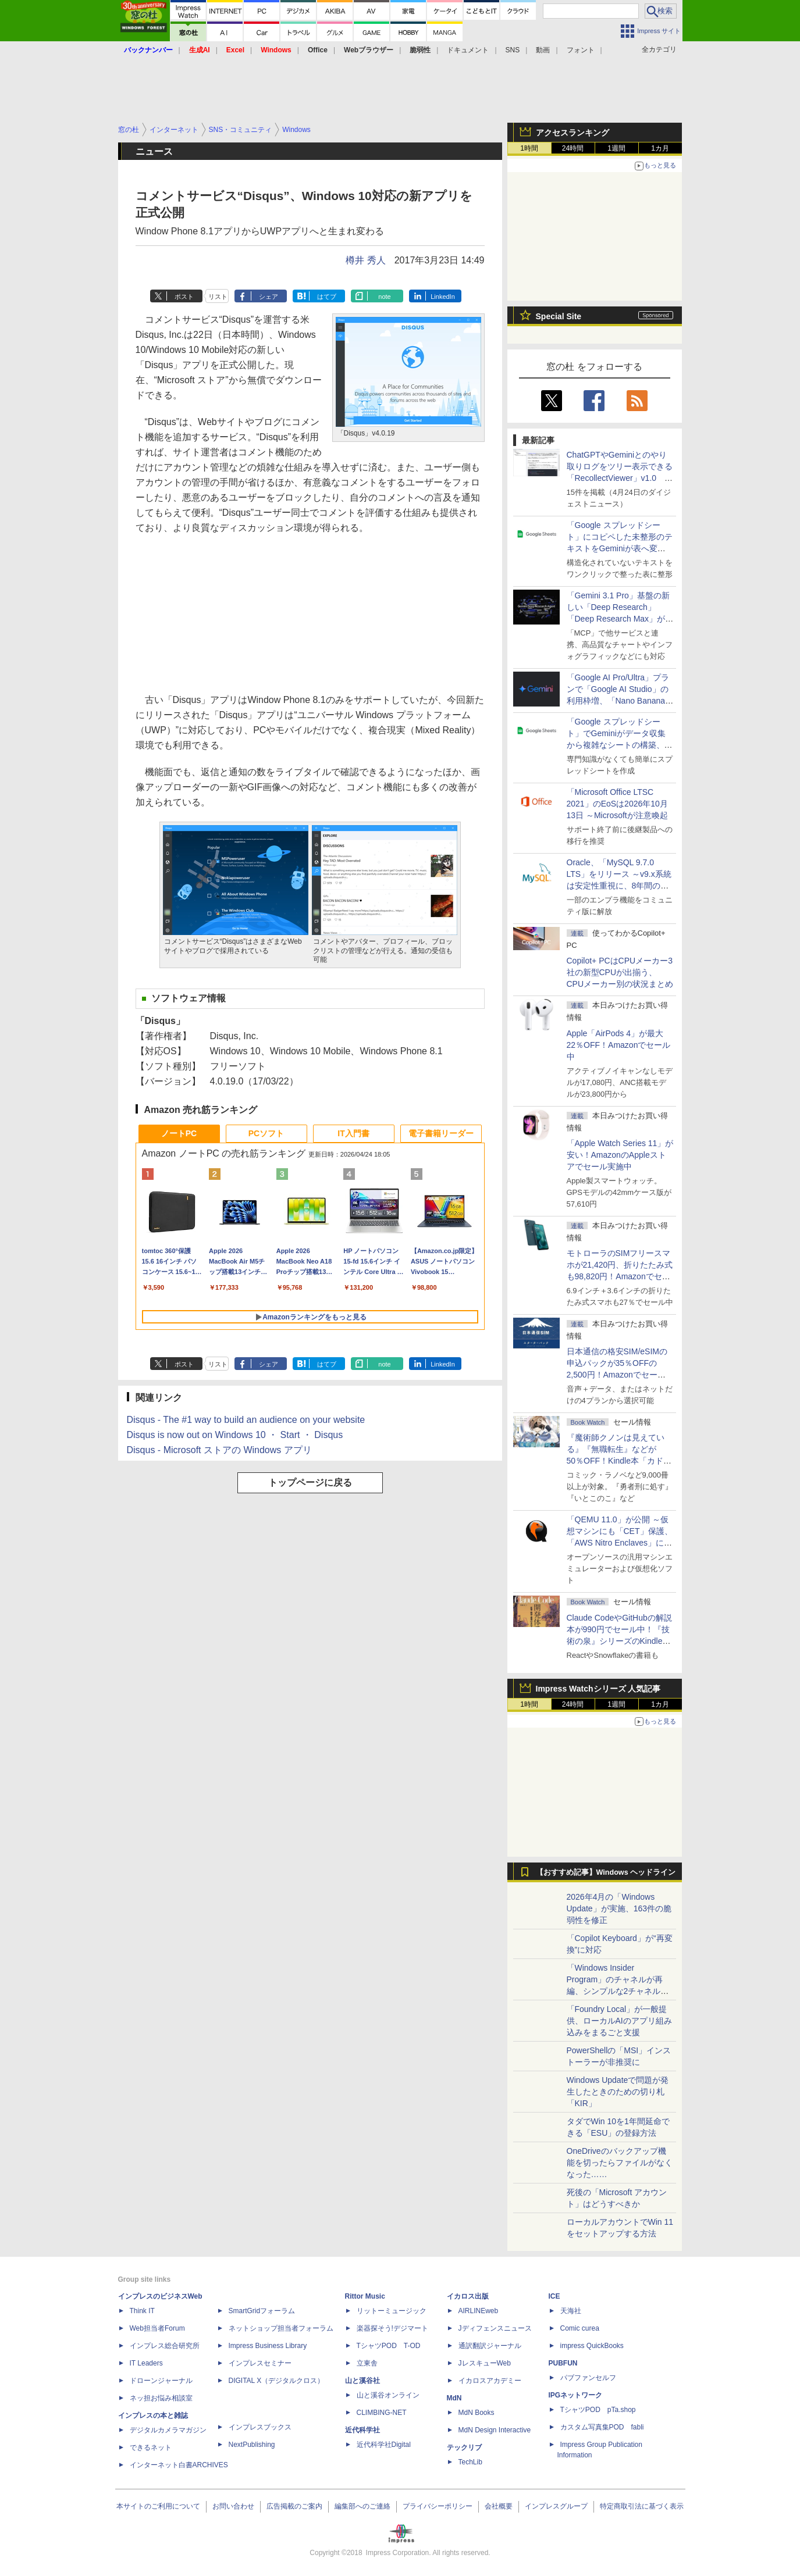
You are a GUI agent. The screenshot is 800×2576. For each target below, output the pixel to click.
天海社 (570, 2311)
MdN (454, 2398)
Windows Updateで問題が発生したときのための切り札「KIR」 (618, 2091)
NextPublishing (252, 2445)
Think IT (142, 2311)
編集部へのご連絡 (362, 2506)
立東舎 (367, 2363)
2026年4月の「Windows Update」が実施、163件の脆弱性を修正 (619, 1908)
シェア (268, 296)
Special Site (559, 316)
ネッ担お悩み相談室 (161, 2398)
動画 (543, 50)
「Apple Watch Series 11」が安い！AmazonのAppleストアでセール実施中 (620, 1155)
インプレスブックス (260, 2427)
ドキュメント (468, 50)
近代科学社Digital (384, 2445)
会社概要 (499, 2506)
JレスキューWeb (484, 2363)
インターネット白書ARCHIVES (179, 2465)
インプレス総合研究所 (165, 2346)
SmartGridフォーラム (262, 2311)
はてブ (326, 296)
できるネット (151, 2447)
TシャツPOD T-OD (389, 2346)
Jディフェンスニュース (495, 2328)
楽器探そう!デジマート (392, 2328)
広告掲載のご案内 (294, 2506)
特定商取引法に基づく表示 (642, 2506)
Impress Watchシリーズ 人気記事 (598, 1688)
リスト (217, 296)
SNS (513, 50)
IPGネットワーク (576, 2395)
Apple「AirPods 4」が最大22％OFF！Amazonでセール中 (619, 1045)
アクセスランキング (572, 132)
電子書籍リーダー (441, 1133)
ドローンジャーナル (161, 2381)
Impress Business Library (268, 2346)
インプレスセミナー (260, 2363)
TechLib (470, 2462)
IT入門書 (353, 1133)
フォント (581, 50)
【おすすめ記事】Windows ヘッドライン (606, 1872)
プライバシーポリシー (437, 2506)
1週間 (616, 148)
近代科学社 (362, 2430)
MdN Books (476, 2413)
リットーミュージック (391, 2311)
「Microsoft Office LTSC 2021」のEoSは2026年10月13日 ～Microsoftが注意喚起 (617, 803)
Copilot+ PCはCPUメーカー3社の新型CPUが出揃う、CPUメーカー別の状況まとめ (620, 972)
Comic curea (579, 2328)
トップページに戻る (310, 1482)
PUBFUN (563, 2363)
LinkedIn (443, 296)
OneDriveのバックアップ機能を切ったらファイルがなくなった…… (620, 2162)
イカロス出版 (468, 2296)
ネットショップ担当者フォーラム (281, 2328)
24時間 (573, 148)
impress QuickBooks (592, 2346)
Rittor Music (365, 2296)
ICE (554, 2296)
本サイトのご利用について (158, 2506)
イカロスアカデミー (489, 2381)
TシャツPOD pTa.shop (598, 2410)
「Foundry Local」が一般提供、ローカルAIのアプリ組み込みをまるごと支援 (619, 2020)
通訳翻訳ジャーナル (489, 2346)
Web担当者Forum (157, 2328)
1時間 (529, 148)
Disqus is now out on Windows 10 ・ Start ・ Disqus (235, 1435)
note (384, 296)
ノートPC (179, 1133)
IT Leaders (146, 2363)
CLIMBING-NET (382, 2413)
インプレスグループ (556, 2506)
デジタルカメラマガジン (168, 2430)
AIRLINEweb (478, 2311)
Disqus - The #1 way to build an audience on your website (246, 1420)
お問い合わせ (233, 2506)
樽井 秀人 (365, 260)
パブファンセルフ (588, 2378)
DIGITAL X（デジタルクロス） (277, 2381)
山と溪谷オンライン (388, 2395)
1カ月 (660, 148)
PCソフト (266, 1133)
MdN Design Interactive (494, 2430)
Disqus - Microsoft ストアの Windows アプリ (219, 1450)
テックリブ (464, 2447)
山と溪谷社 (362, 2381)
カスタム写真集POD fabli (602, 2427)
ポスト (184, 296)
